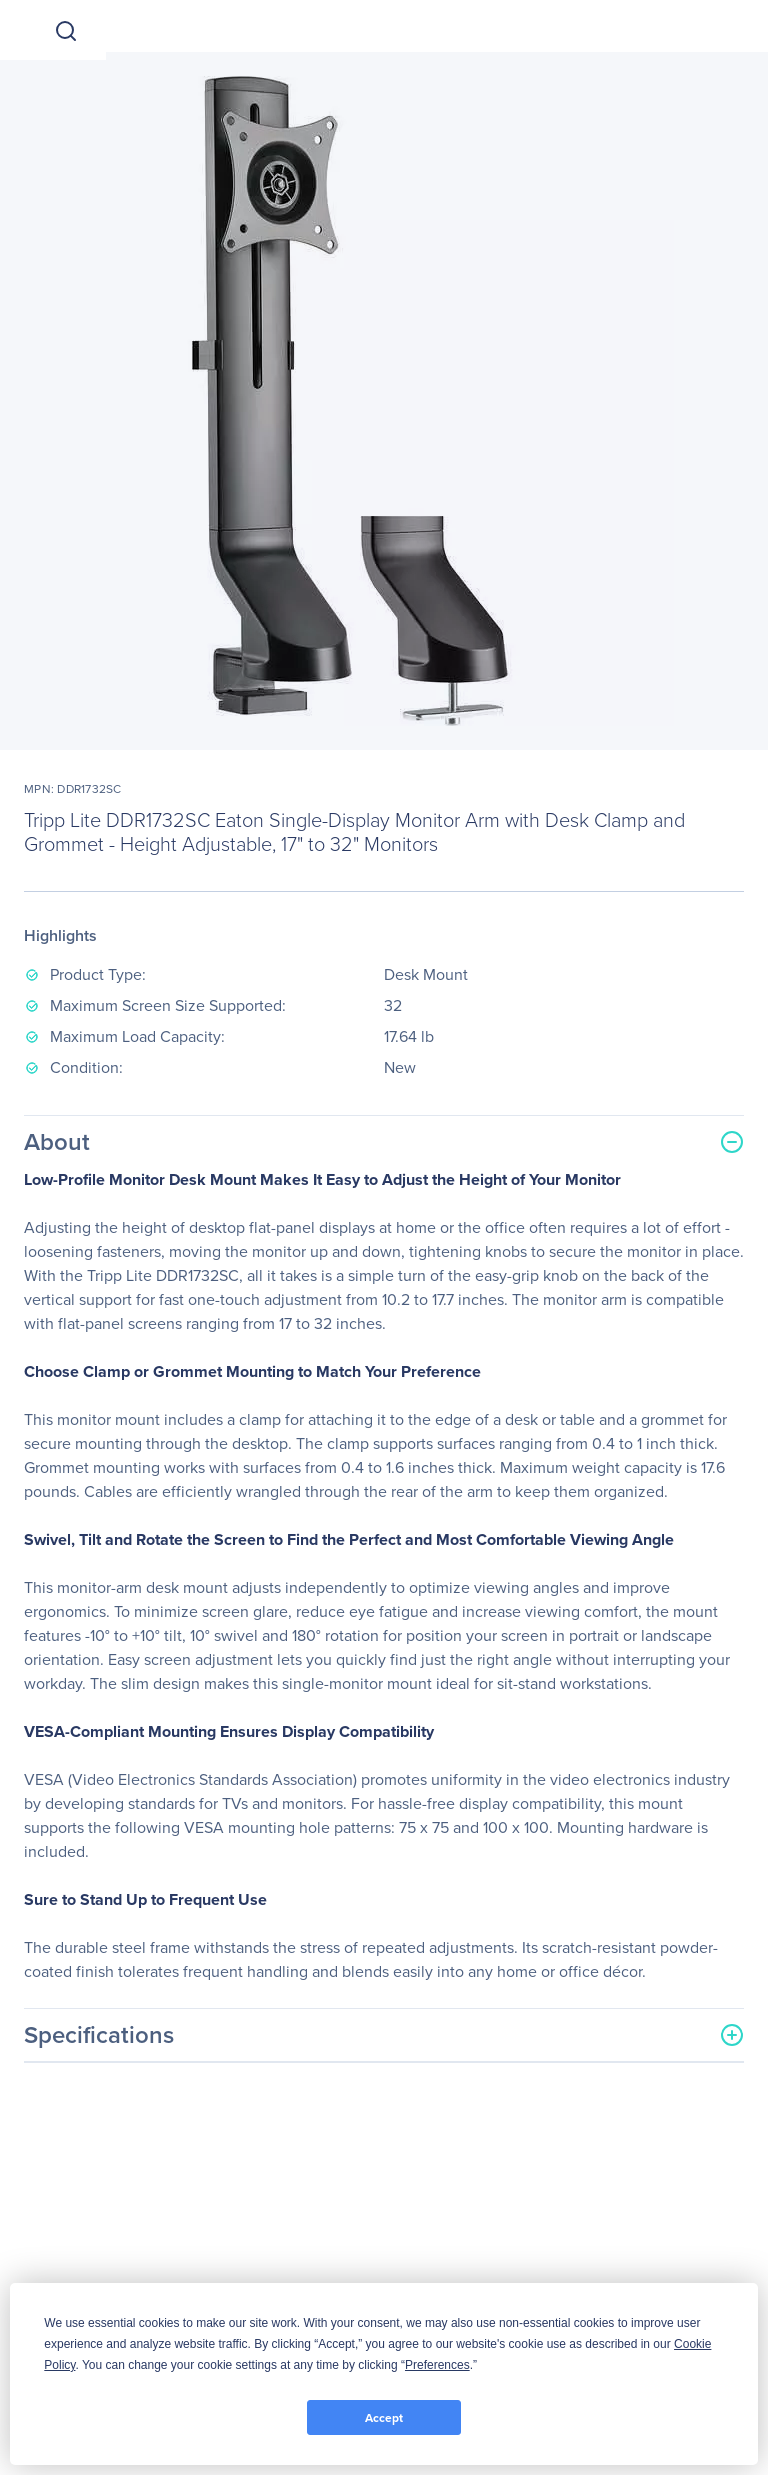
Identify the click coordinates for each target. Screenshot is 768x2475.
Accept (384, 2418)
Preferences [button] (437, 2365)
